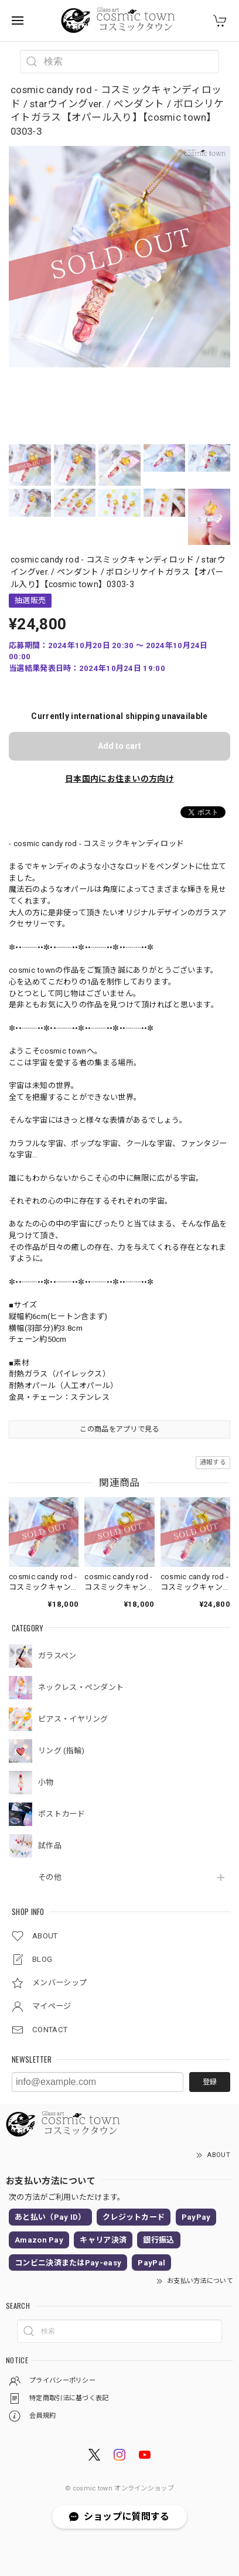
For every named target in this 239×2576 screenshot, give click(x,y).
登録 (210, 2082)
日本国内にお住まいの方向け (119, 778)
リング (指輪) (61, 1750)
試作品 (50, 1845)
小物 (46, 1782)
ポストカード (61, 1814)
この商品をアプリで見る (119, 1429)
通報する (213, 1462)
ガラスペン (57, 1655)
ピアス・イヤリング (73, 1719)
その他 (50, 1877)
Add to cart (119, 746)
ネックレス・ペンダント (81, 1687)
